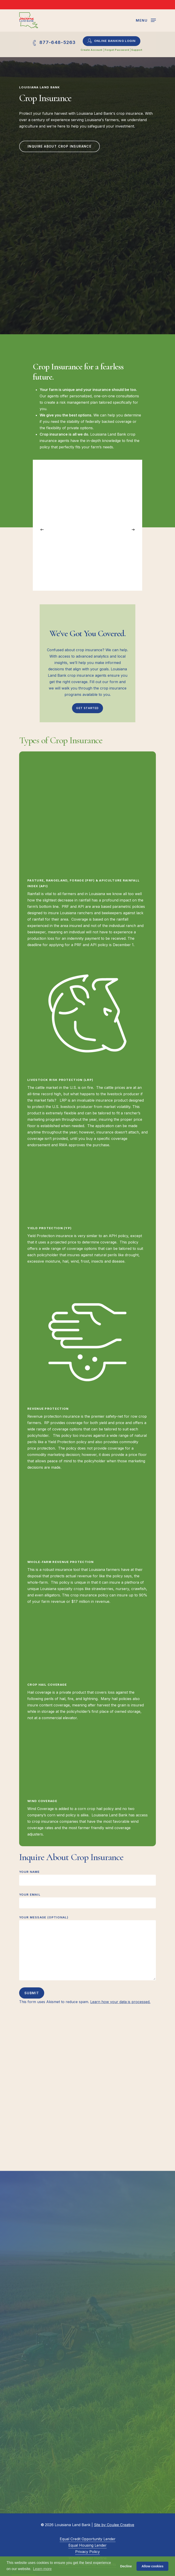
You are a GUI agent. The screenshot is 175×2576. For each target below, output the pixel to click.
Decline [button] (126, 2566)
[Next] (133, 529)
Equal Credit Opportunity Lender (88, 2539)
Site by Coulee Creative (114, 2524)
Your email (87, 1902)
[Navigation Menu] (146, 20)
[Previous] (42, 529)
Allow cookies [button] (152, 2566)
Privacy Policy (87, 2551)
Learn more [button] (42, 2569)
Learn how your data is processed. (120, 2003)
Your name (87, 1879)
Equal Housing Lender (87, 2545)
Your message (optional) (87, 1950)
